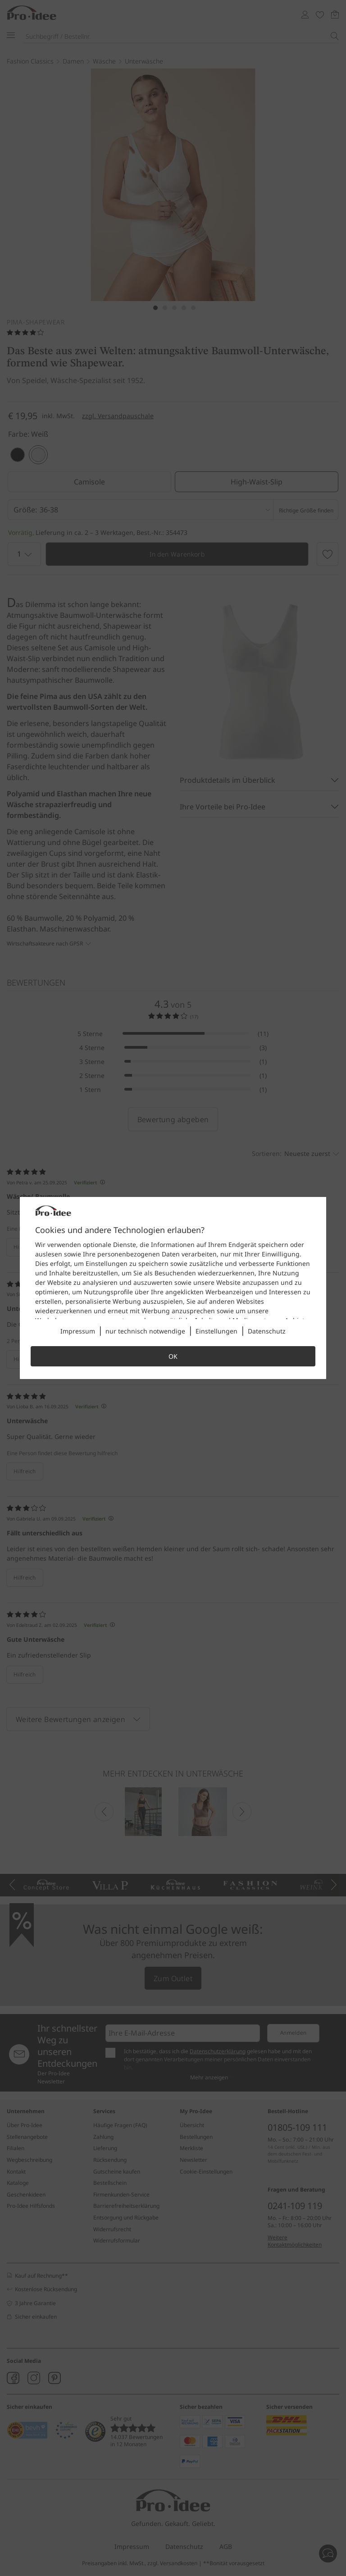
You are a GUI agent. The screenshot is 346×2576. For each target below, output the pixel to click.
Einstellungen (216, 1331)
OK (173, 1356)
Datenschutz (267, 1331)
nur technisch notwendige (145, 1331)
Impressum (77, 1331)
